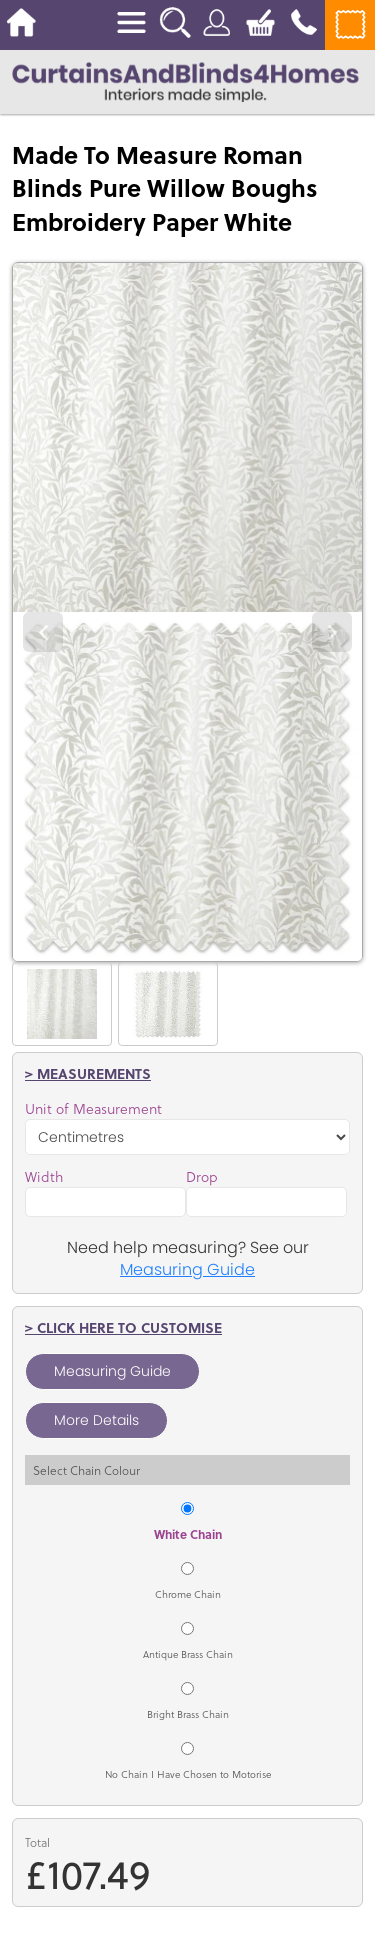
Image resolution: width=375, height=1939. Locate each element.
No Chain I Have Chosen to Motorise (188, 1774)
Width (44, 1177)
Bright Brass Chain (188, 1714)
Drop (202, 1177)
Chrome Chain (188, 1594)
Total (37, 1842)
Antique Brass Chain (188, 1654)
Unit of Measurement (93, 1109)
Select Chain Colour (86, 1470)
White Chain (188, 1534)
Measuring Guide (187, 1269)
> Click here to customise (123, 1327)
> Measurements (88, 1073)
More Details (96, 1420)
